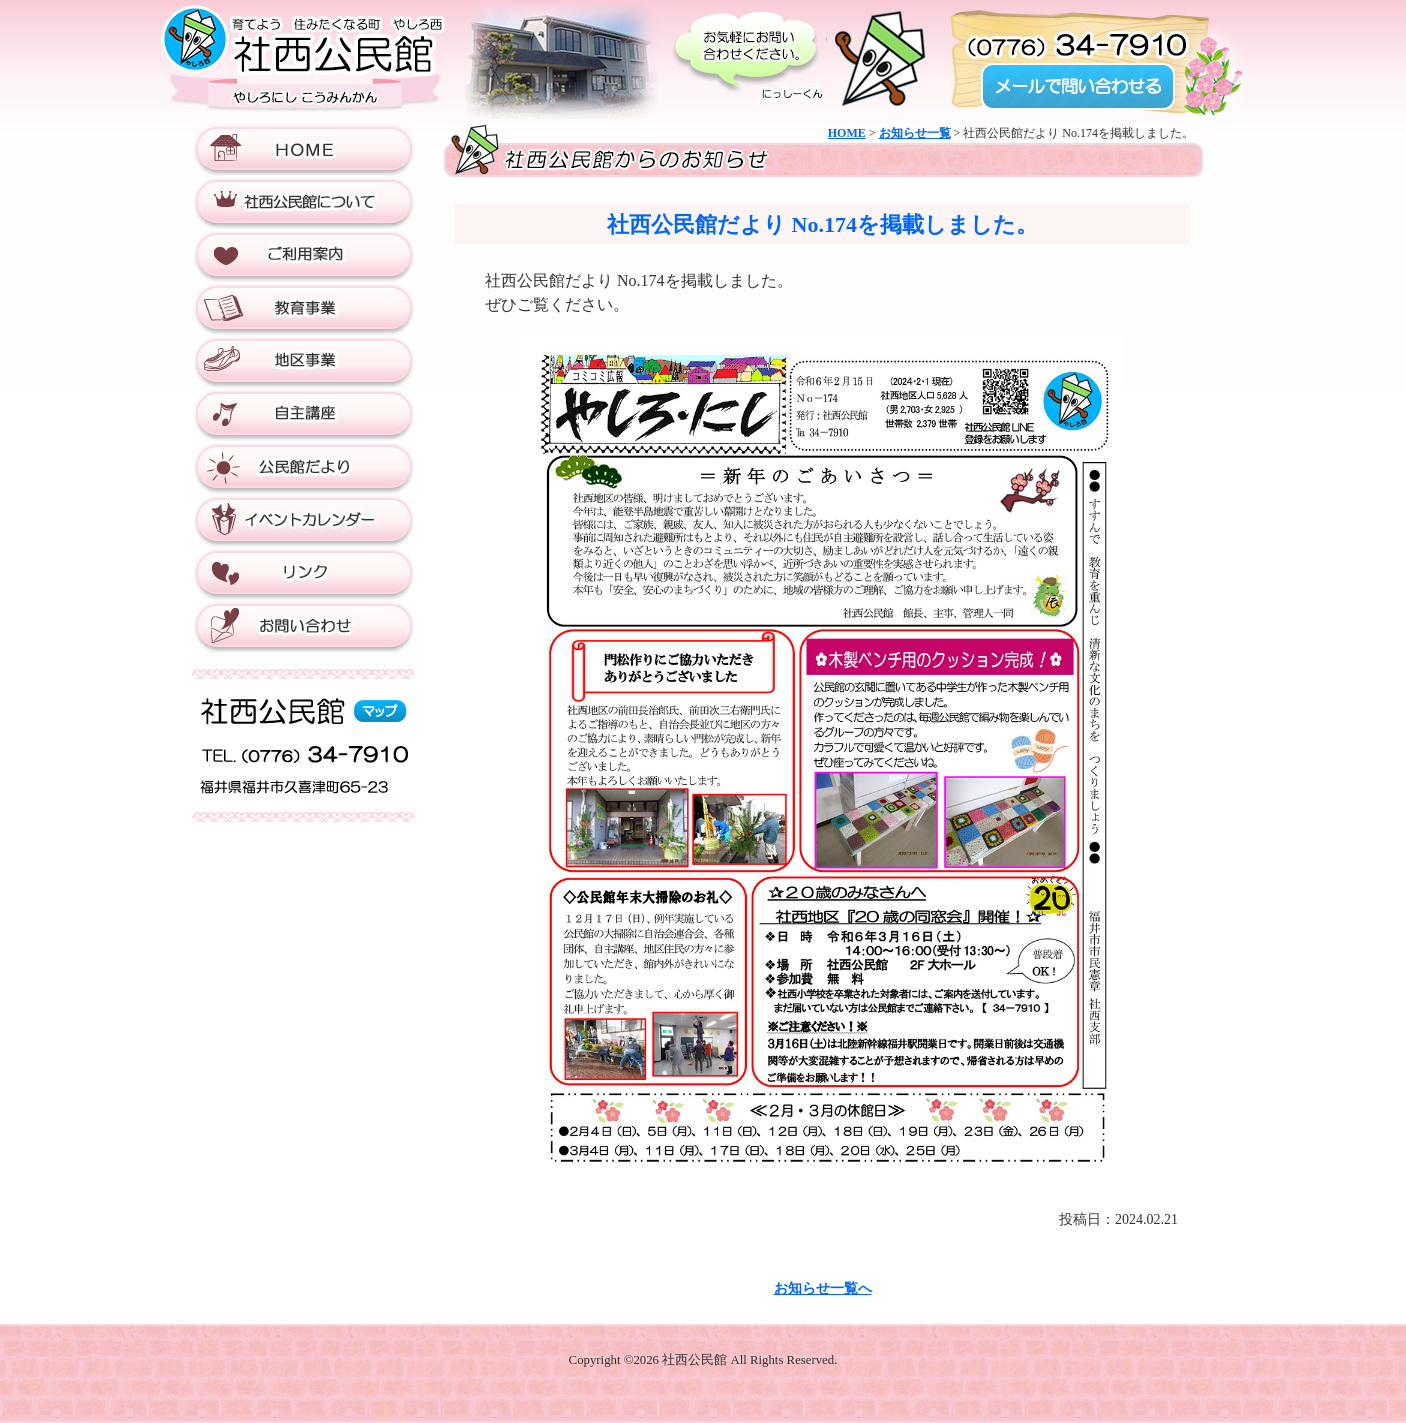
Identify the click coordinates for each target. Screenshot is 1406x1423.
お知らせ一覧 (915, 133)
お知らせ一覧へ (823, 1288)
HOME (847, 133)
